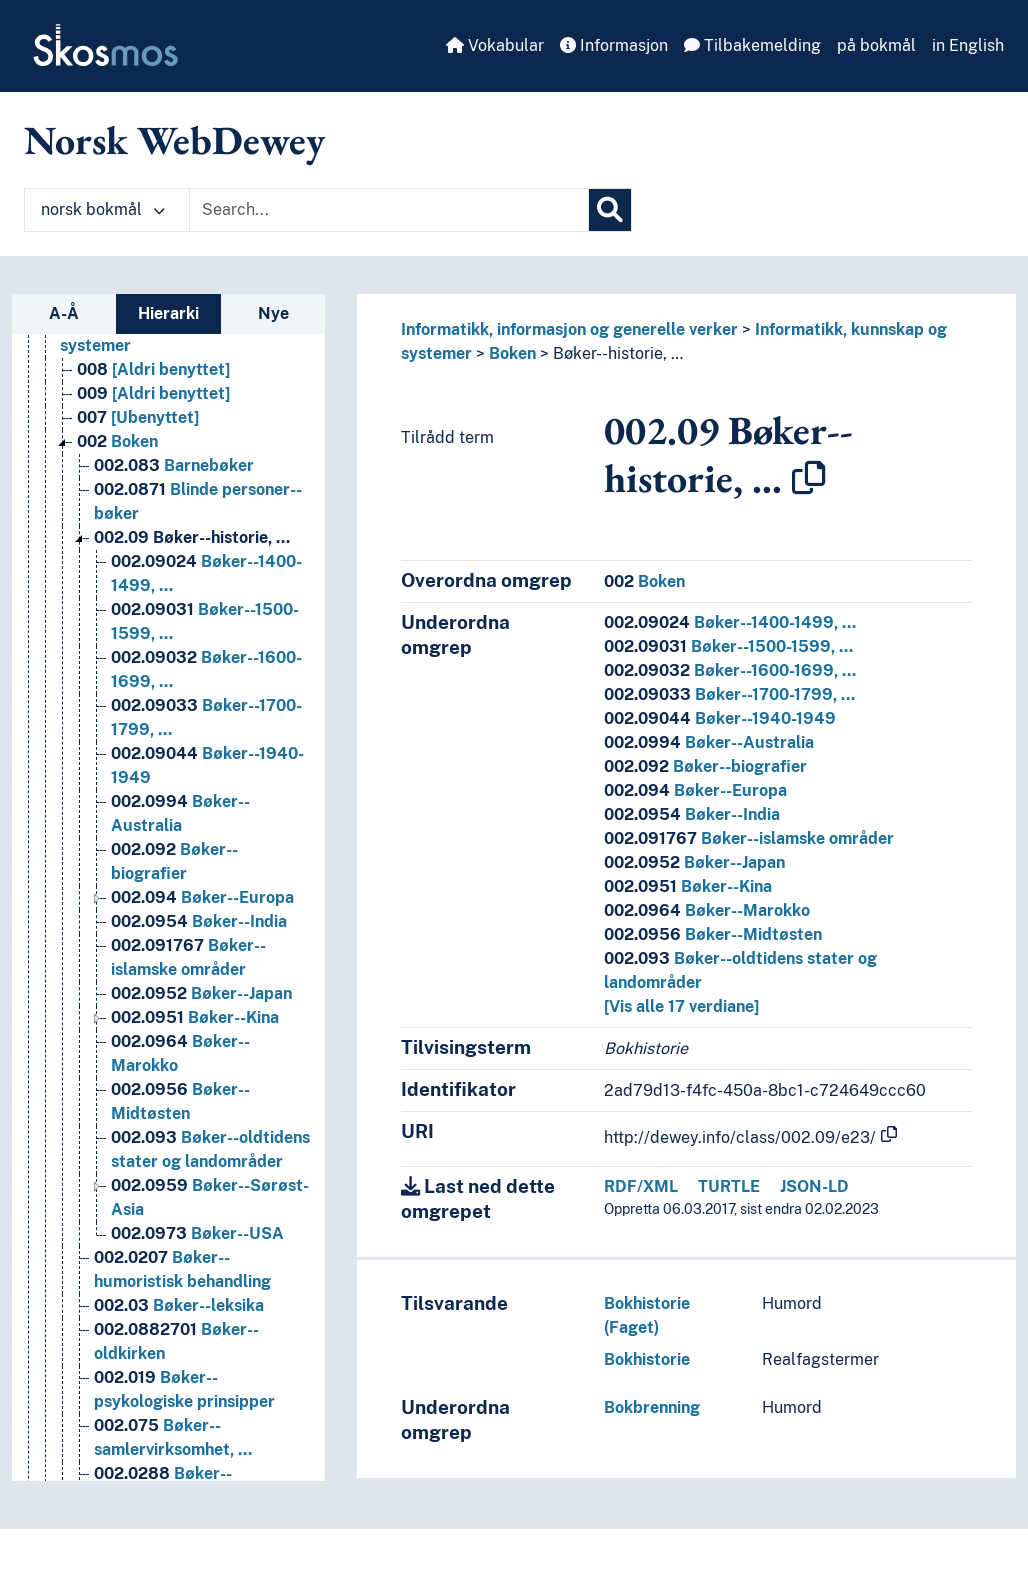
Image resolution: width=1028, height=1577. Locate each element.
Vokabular (495, 45)
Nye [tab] (273, 313)
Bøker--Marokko (707, 910)
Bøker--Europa (695, 790)
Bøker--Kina (688, 886)
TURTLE (729, 1186)
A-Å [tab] (64, 313)
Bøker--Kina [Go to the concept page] (195, 1017)
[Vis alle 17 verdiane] (681, 1006)
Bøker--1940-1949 (720, 718)
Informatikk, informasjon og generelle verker (569, 329)
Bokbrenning (652, 1407)
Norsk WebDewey (174, 140)
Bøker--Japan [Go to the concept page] (201, 993)
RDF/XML (641, 1186)
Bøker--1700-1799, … (729, 694)
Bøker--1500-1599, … (728, 646)
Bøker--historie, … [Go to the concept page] (192, 537)
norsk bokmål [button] (103, 209)
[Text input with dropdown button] (389, 210)
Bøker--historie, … (618, 353)
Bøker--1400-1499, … (730, 622)
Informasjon (614, 45)
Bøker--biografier (705, 766)
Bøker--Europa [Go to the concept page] (202, 897)
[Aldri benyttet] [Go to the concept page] (153, 369)
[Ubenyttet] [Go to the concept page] (138, 417)
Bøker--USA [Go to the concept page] (197, 1233)
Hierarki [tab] (168, 313)
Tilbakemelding (752, 45)
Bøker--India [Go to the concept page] (199, 921)
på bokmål (876, 45)
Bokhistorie (647, 1359)
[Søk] (610, 210)
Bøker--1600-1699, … (730, 670)
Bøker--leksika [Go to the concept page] (179, 1305)
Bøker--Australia (709, 742)
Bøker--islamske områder (749, 838)
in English (968, 45)
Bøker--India (692, 814)
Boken (512, 353)
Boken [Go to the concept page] (117, 441)
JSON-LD (814, 1186)
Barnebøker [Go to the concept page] (174, 465)
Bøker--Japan (694, 862)
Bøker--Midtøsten (713, 934)
